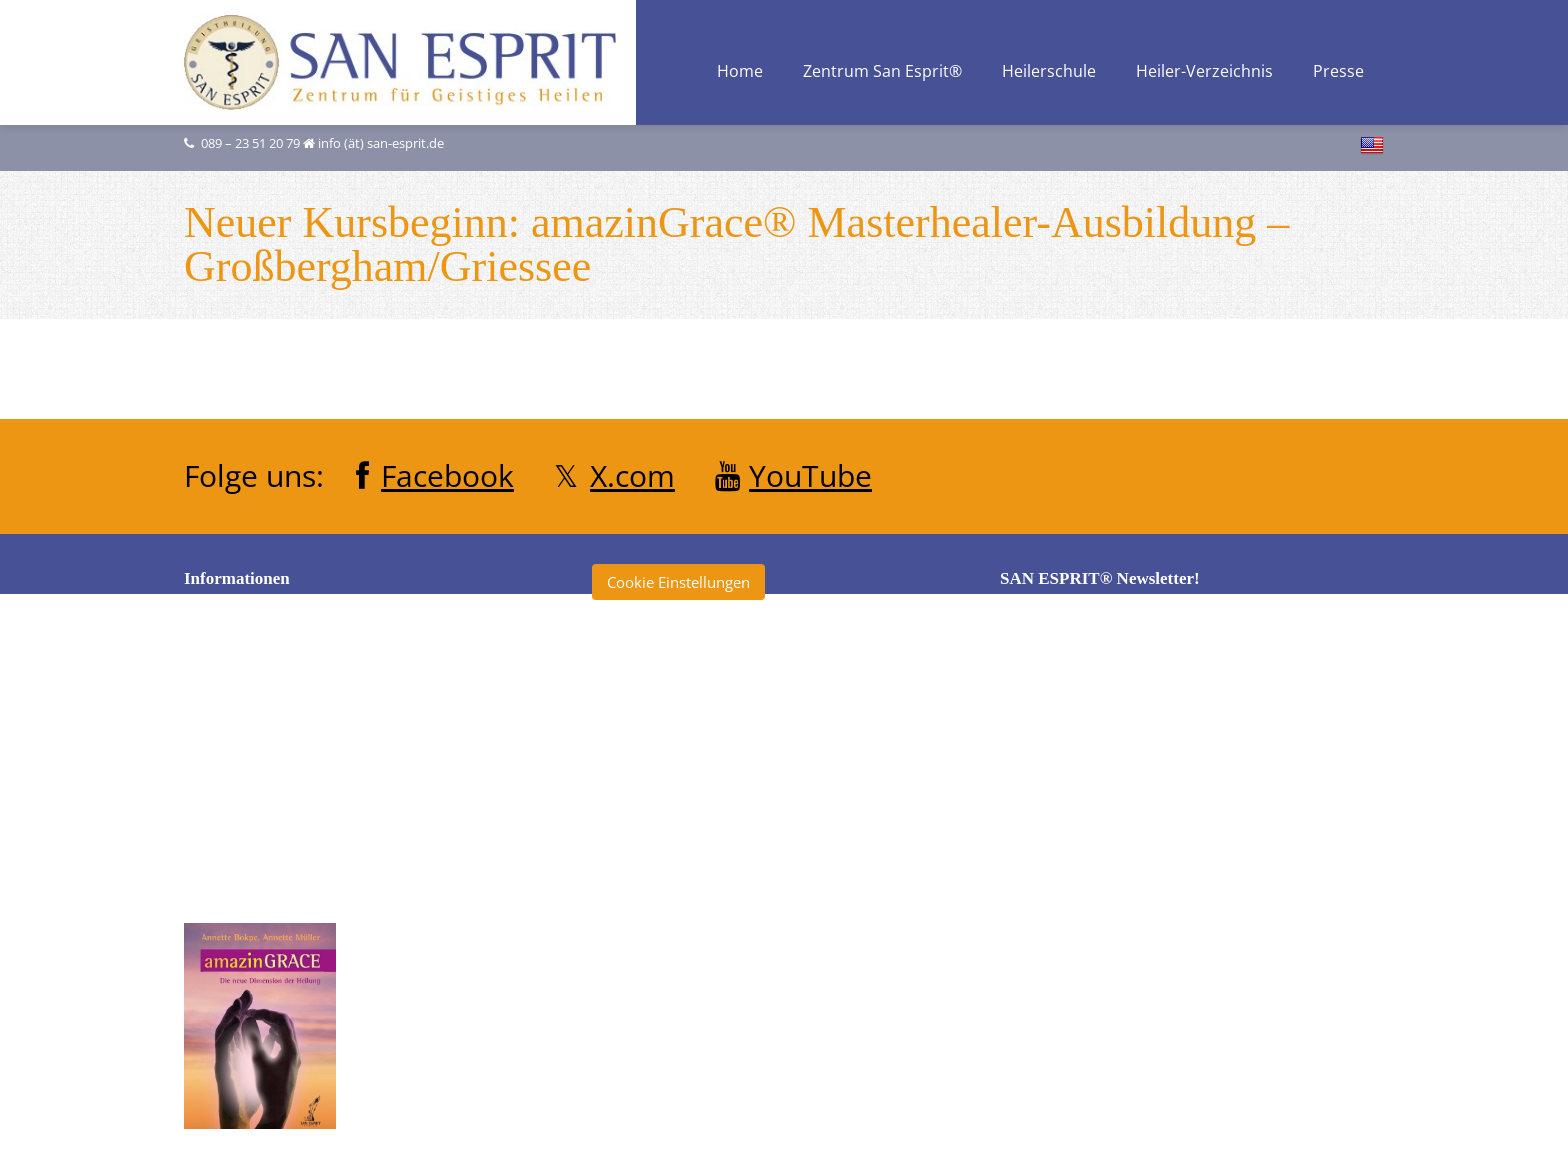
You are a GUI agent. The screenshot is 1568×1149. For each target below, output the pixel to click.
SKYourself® (654, 1013)
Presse (1338, 72)
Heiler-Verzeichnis (1204, 72)
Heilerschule (1049, 72)
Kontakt (230, 814)
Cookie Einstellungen (678, 582)
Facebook (447, 475)
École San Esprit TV (676, 791)
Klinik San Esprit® (673, 939)
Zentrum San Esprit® (882, 72)
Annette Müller (662, 717)
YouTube (810, 475)
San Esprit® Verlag (675, 976)
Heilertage (647, 902)
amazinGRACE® (666, 680)
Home (740, 72)
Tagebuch (645, 1050)
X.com (632, 475)
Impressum (243, 777)
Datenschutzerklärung (279, 740)
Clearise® (645, 754)
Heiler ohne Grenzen (683, 828)
